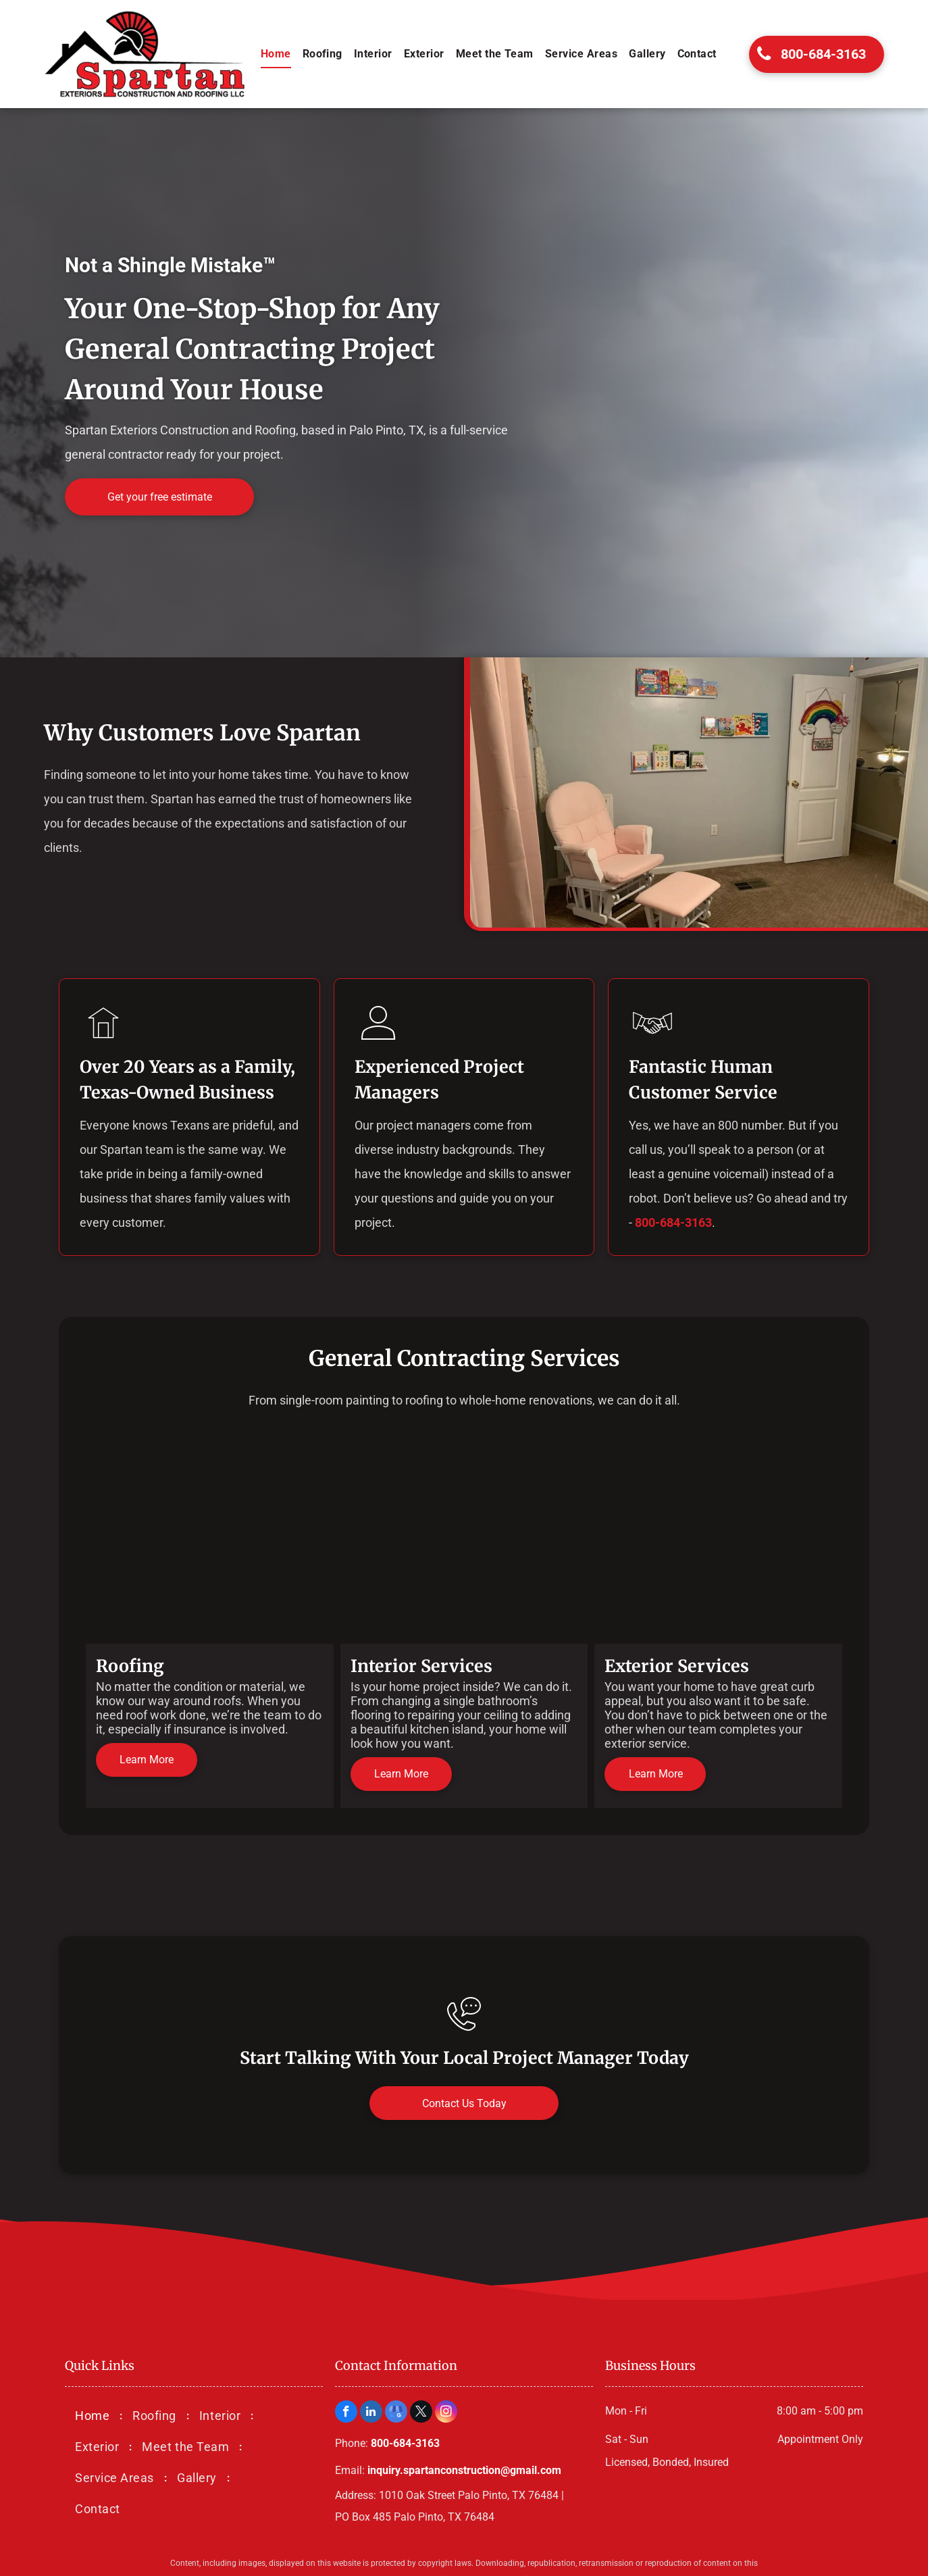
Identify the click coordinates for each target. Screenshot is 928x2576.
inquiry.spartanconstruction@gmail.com (464, 2470)
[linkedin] (371, 2413)
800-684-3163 (673, 1222)
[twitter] (421, 2413)
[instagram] (446, 2413)
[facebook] (346, 2413)
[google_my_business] (396, 2413)
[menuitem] (277, 54)
